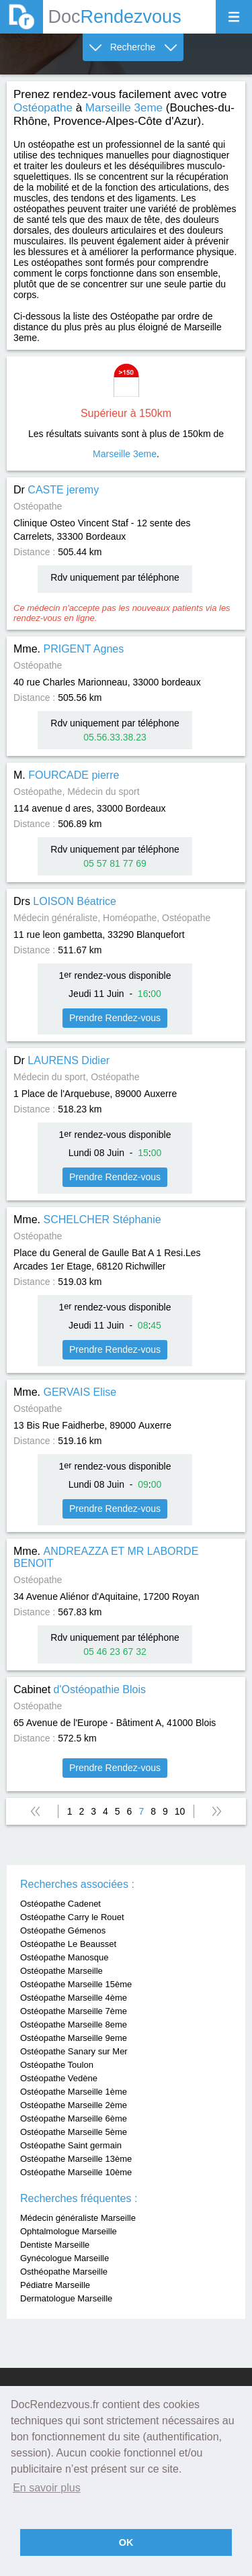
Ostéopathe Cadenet (60, 1904)
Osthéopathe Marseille (64, 2272)
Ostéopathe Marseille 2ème (73, 2105)
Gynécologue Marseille (64, 2258)
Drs (64, 901)
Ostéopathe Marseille (61, 1971)
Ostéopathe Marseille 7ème (73, 2011)
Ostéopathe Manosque (64, 1957)
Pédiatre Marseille (55, 2285)
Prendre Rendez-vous (115, 1017)
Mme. (68, 649)
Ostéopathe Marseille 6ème (73, 2118)
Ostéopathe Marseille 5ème (73, 2132)
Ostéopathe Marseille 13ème (76, 2159)
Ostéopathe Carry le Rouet (72, 1917)
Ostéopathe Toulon (56, 2065)
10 (180, 1811)
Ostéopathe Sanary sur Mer (74, 2051)
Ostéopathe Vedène (58, 2078)
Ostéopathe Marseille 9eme (73, 2038)
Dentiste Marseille (54, 2245)
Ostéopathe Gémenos (63, 1930)
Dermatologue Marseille (66, 2298)
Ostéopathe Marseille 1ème (73, 2092)
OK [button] (126, 2542)
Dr (56, 489)
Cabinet (79, 1689)
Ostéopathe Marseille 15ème (76, 1984)
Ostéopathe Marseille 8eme (73, 2024)
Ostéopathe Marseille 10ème (76, 2172)
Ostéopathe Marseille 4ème (73, 1998)
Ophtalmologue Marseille (68, 2231)
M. (66, 775)
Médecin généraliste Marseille (78, 2218)
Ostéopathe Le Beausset (68, 1944)
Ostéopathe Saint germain (71, 2145)
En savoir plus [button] (47, 2487)
